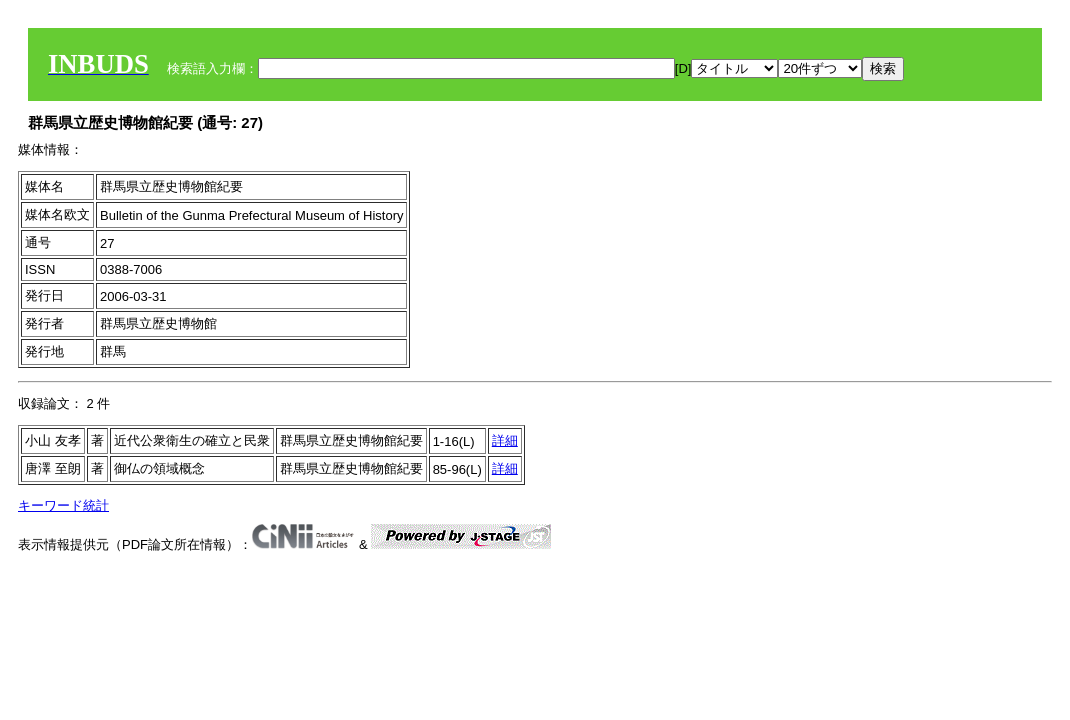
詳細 (505, 440)
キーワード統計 (63, 505)
